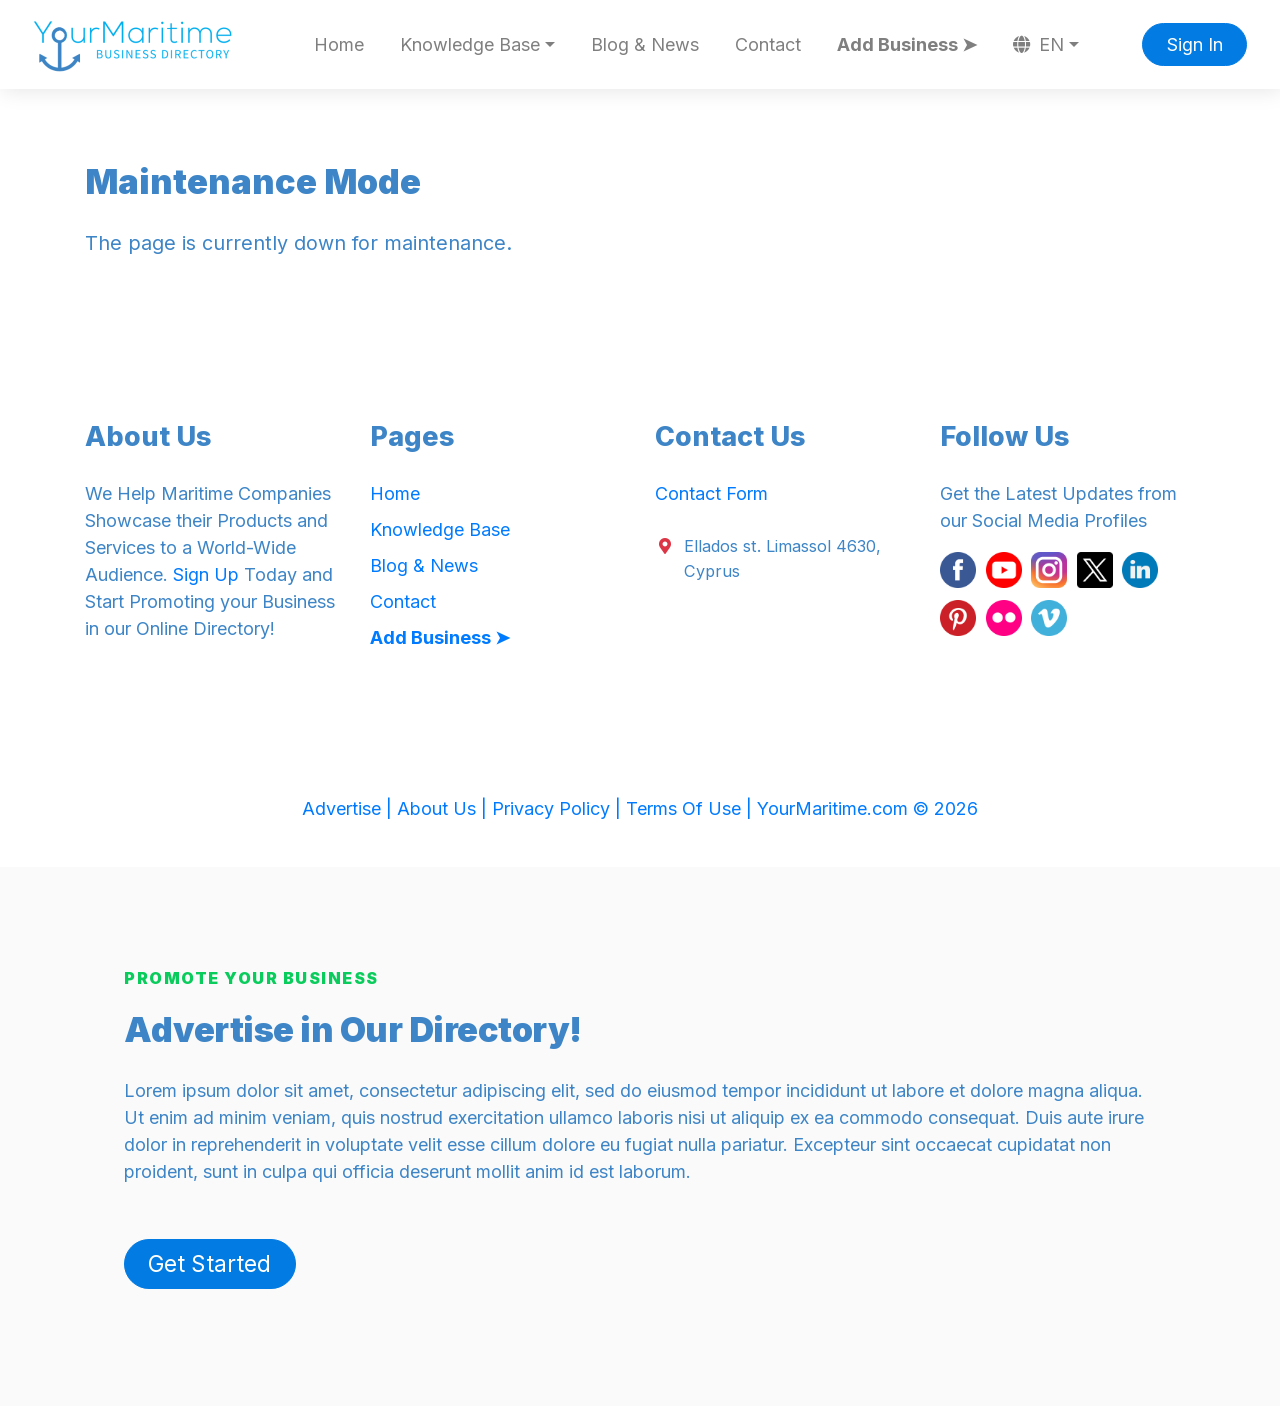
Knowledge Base (440, 529)
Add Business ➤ (907, 44)
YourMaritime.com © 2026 (867, 808)
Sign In (1195, 44)
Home (339, 44)
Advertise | (349, 808)
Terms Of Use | (691, 808)
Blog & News (645, 44)
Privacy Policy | (559, 808)
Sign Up (206, 574)
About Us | (444, 808)
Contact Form (711, 493)
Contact (768, 44)
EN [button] (1039, 44)
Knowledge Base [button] (470, 44)
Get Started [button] (209, 1263)
